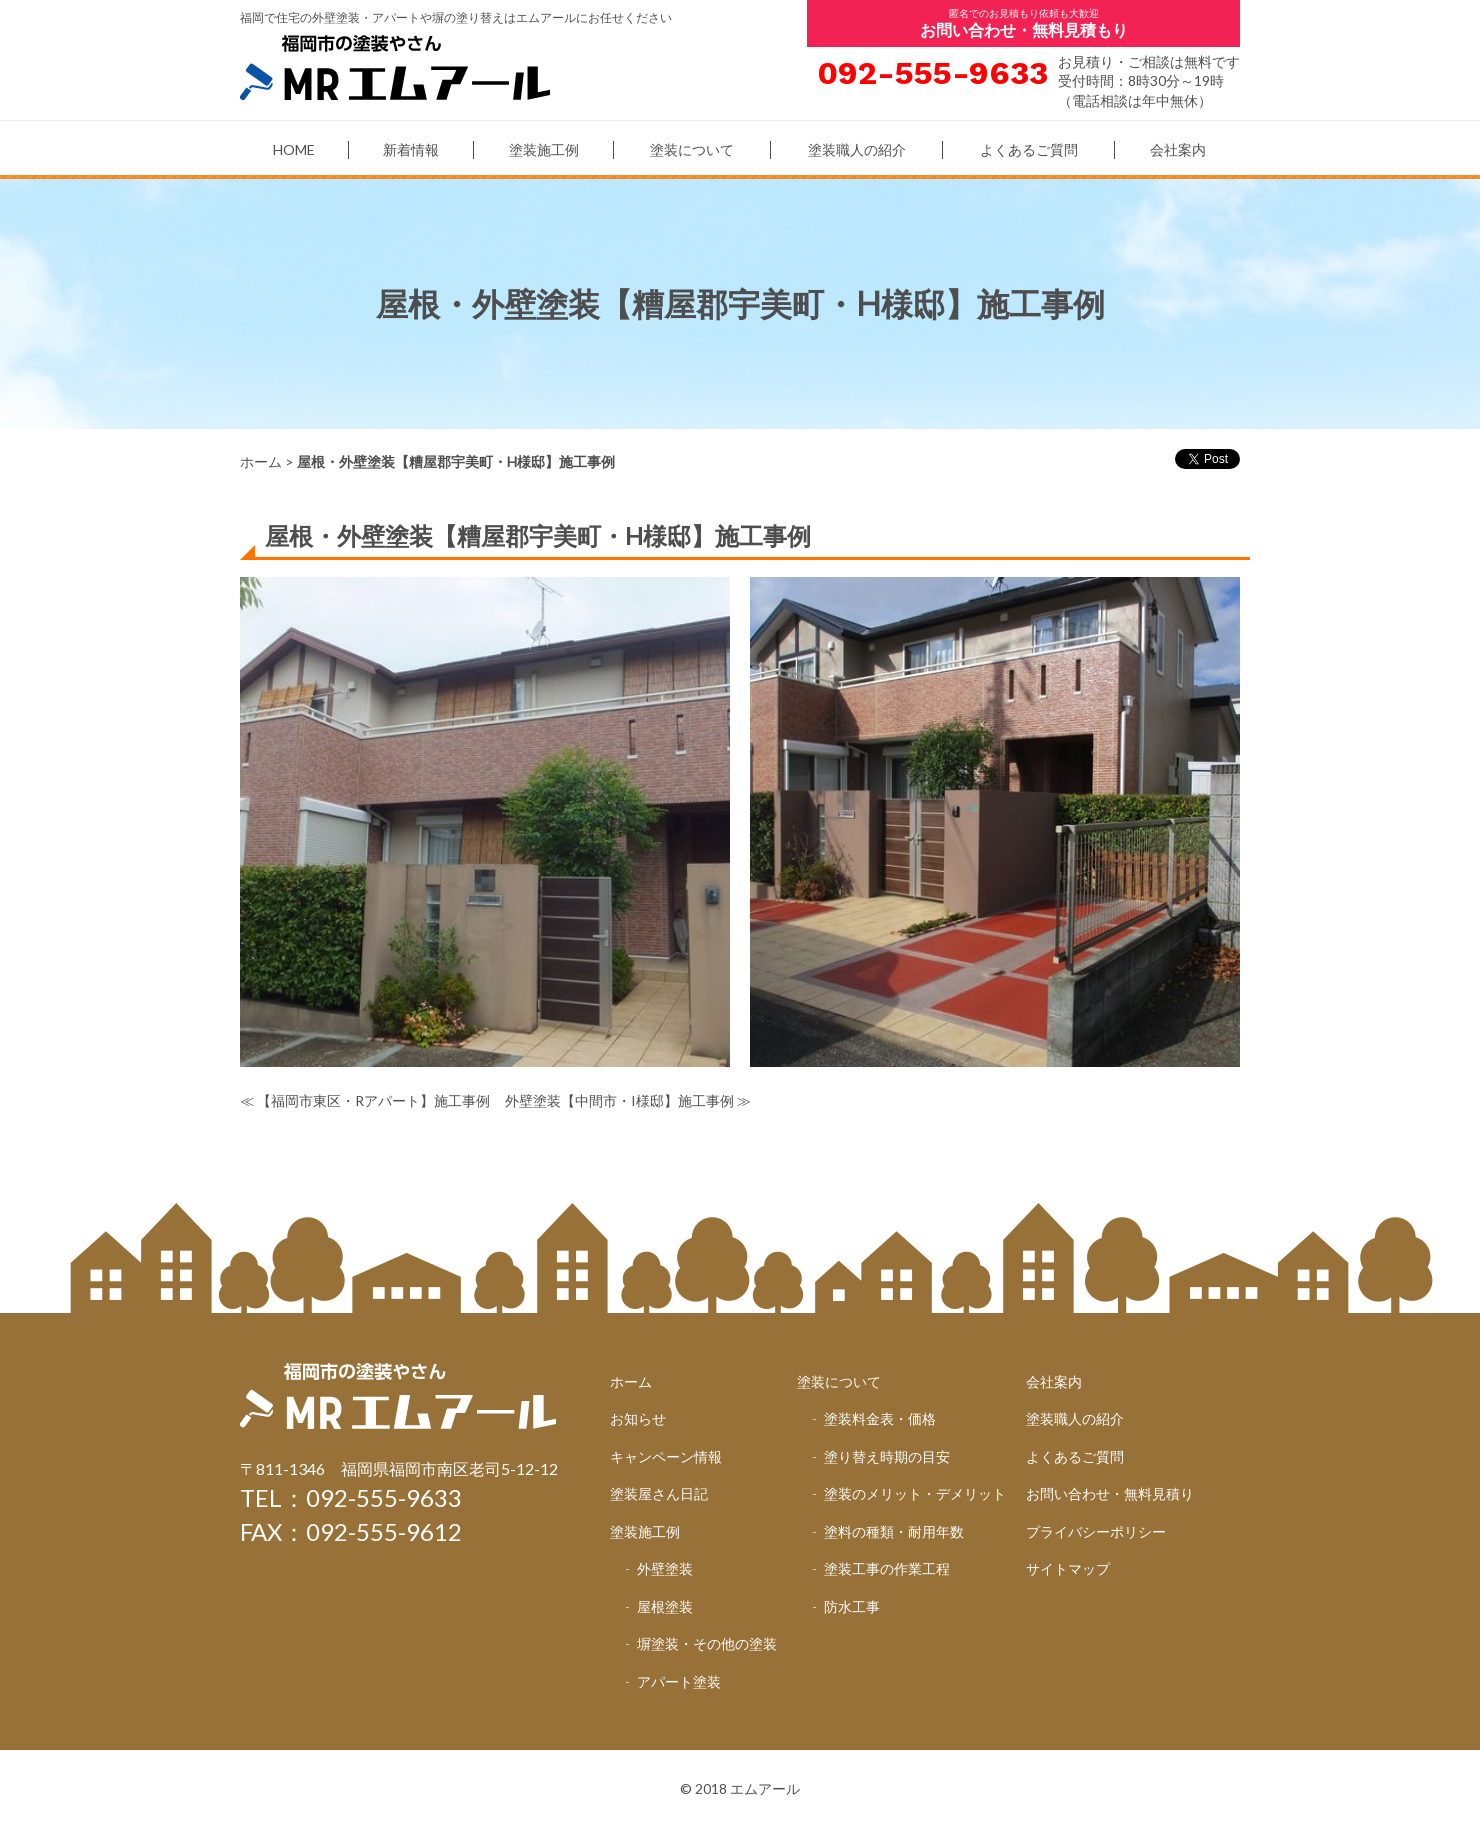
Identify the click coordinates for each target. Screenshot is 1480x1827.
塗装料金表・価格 (880, 1418)
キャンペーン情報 (666, 1456)
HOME (294, 149)
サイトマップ (1068, 1568)
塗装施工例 (544, 149)
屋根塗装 (665, 1606)
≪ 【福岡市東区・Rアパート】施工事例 (365, 1100)
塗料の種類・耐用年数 (894, 1531)
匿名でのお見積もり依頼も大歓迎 (1024, 23)
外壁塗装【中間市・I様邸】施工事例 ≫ (628, 1100)
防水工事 (852, 1606)
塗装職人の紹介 (857, 149)
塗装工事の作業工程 (887, 1568)
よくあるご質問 (1029, 149)
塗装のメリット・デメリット (915, 1493)
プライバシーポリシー (1096, 1531)
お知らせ (638, 1418)
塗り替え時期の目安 (887, 1456)
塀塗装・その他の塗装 (707, 1643)
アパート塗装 (679, 1681)
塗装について (692, 149)
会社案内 (1178, 149)
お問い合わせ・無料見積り (1110, 1493)
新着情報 (411, 149)
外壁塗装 (665, 1568)
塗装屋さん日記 (659, 1493)
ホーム (261, 461)
